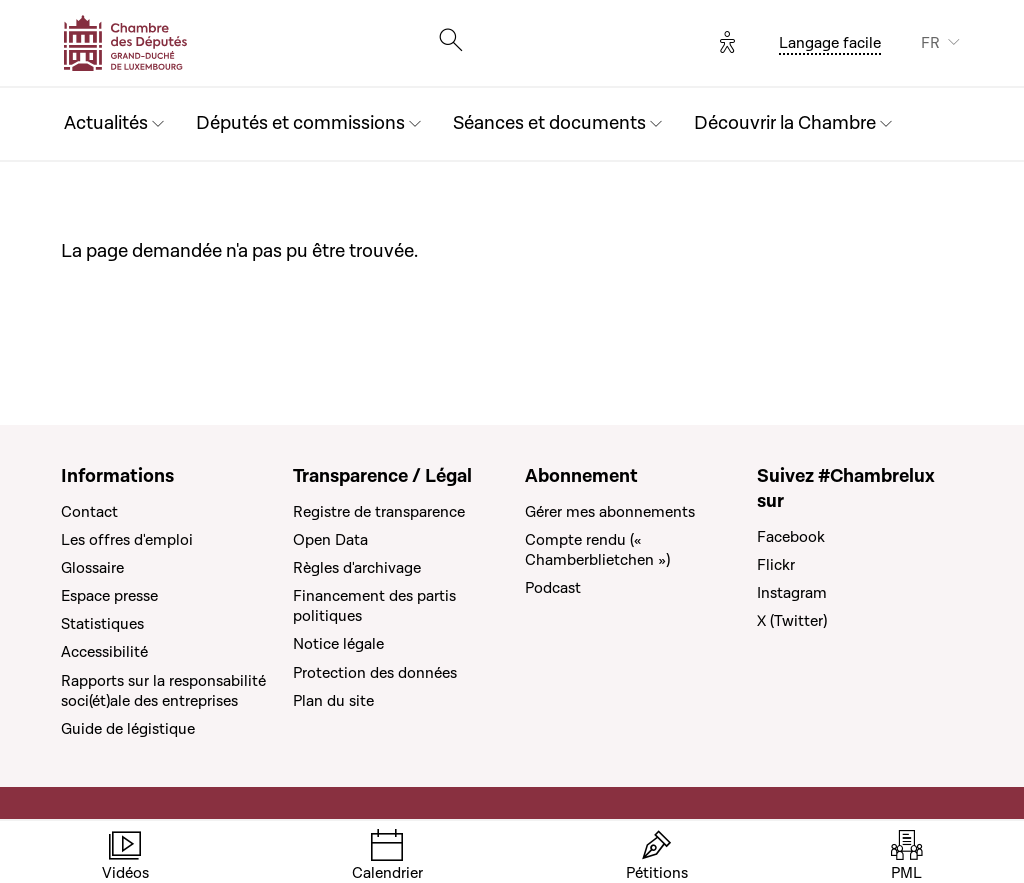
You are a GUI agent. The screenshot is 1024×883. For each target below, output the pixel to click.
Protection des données (375, 673)
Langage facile (830, 43)
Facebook (791, 537)
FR (930, 43)
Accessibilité (104, 652)
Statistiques (102, 624)
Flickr (776, 565)
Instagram (792, 593)
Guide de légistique (128, 729)
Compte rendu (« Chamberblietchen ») (597, 550)
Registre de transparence (379, 512)
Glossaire (92, 568)
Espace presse (109, 596)
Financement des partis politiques (374, 606)
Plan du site (333, 701)
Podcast (553, 588)
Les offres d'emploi (127, 540)
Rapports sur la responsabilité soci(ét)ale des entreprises (163, 691)
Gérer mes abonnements (610, 512)
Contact (89, 512)
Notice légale (338, 644)
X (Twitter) (792, 621)
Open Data (330, 540)
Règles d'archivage (357, 568)
